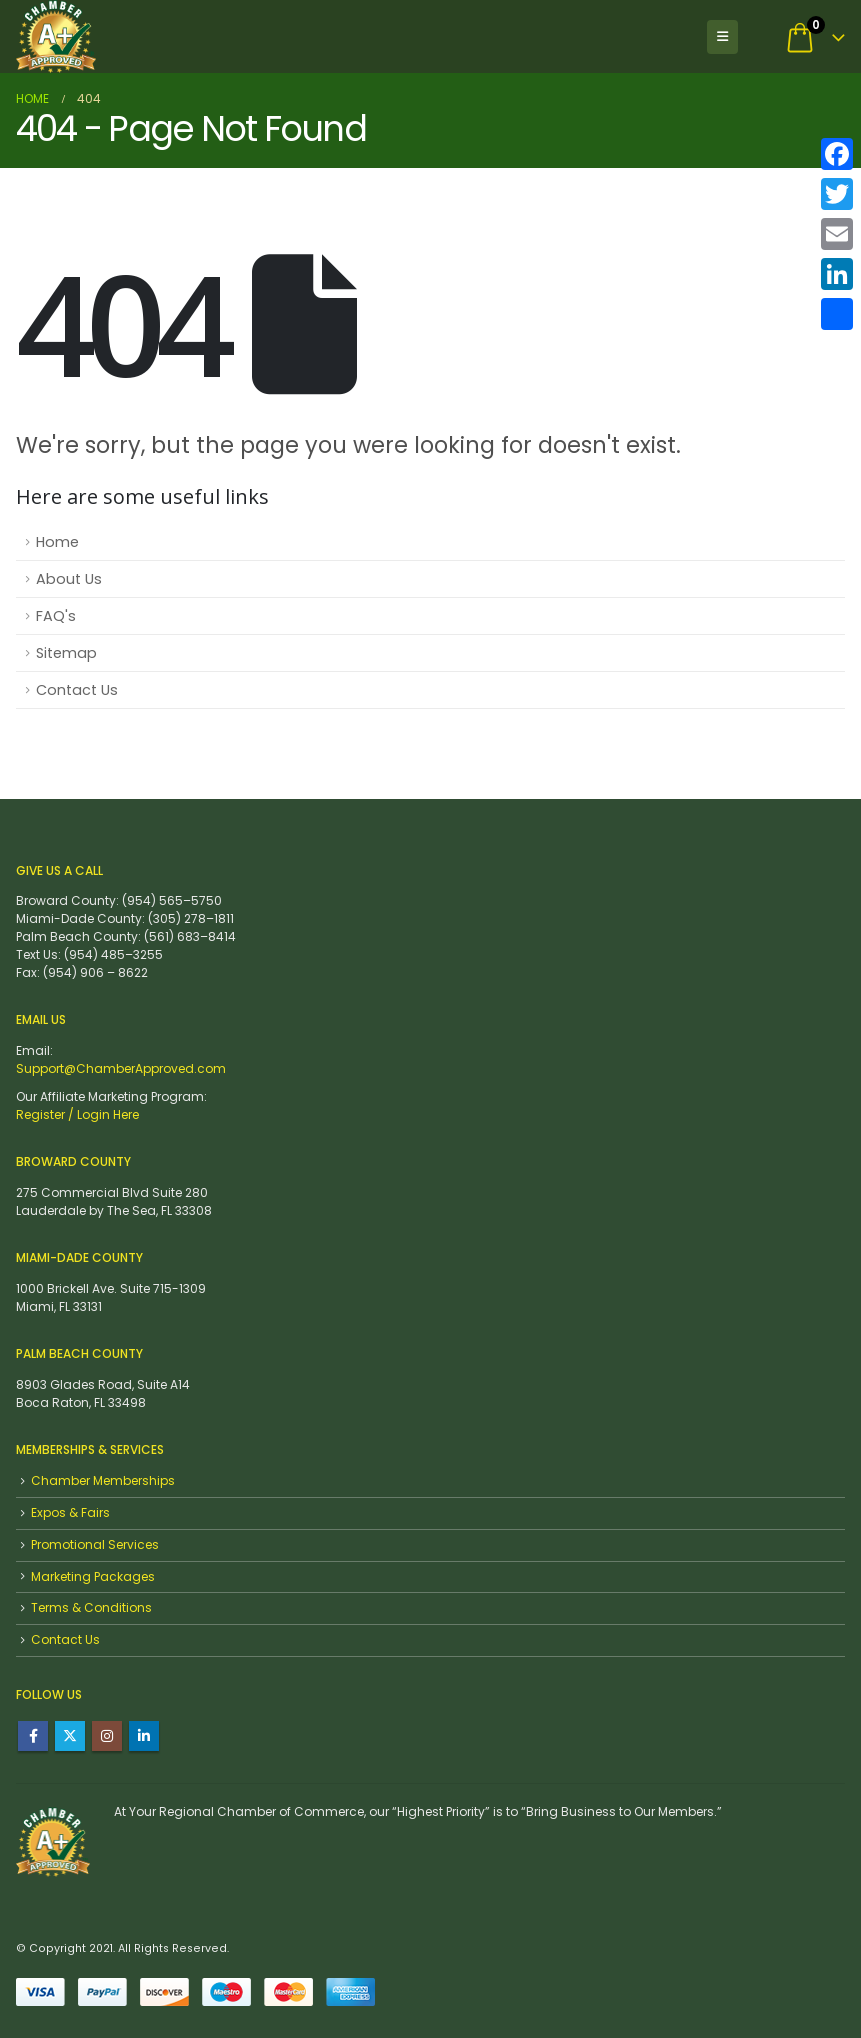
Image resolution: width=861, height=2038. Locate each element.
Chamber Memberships (103, 1480)
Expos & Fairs (70, 1512)
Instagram (107, 1736)
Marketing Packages (93, 1576)
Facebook (33, 1736)
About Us (69, 579)
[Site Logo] (56, 36)
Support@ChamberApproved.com (121, 1068)
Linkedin (144, 1736)
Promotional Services (95, 1544)
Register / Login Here (77, 1114)
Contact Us (77, 690)
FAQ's (56, 616)
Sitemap (66, 653)
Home (57, 542)
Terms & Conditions (91, 1607)
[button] (722, 37)
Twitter (70, 1736)
